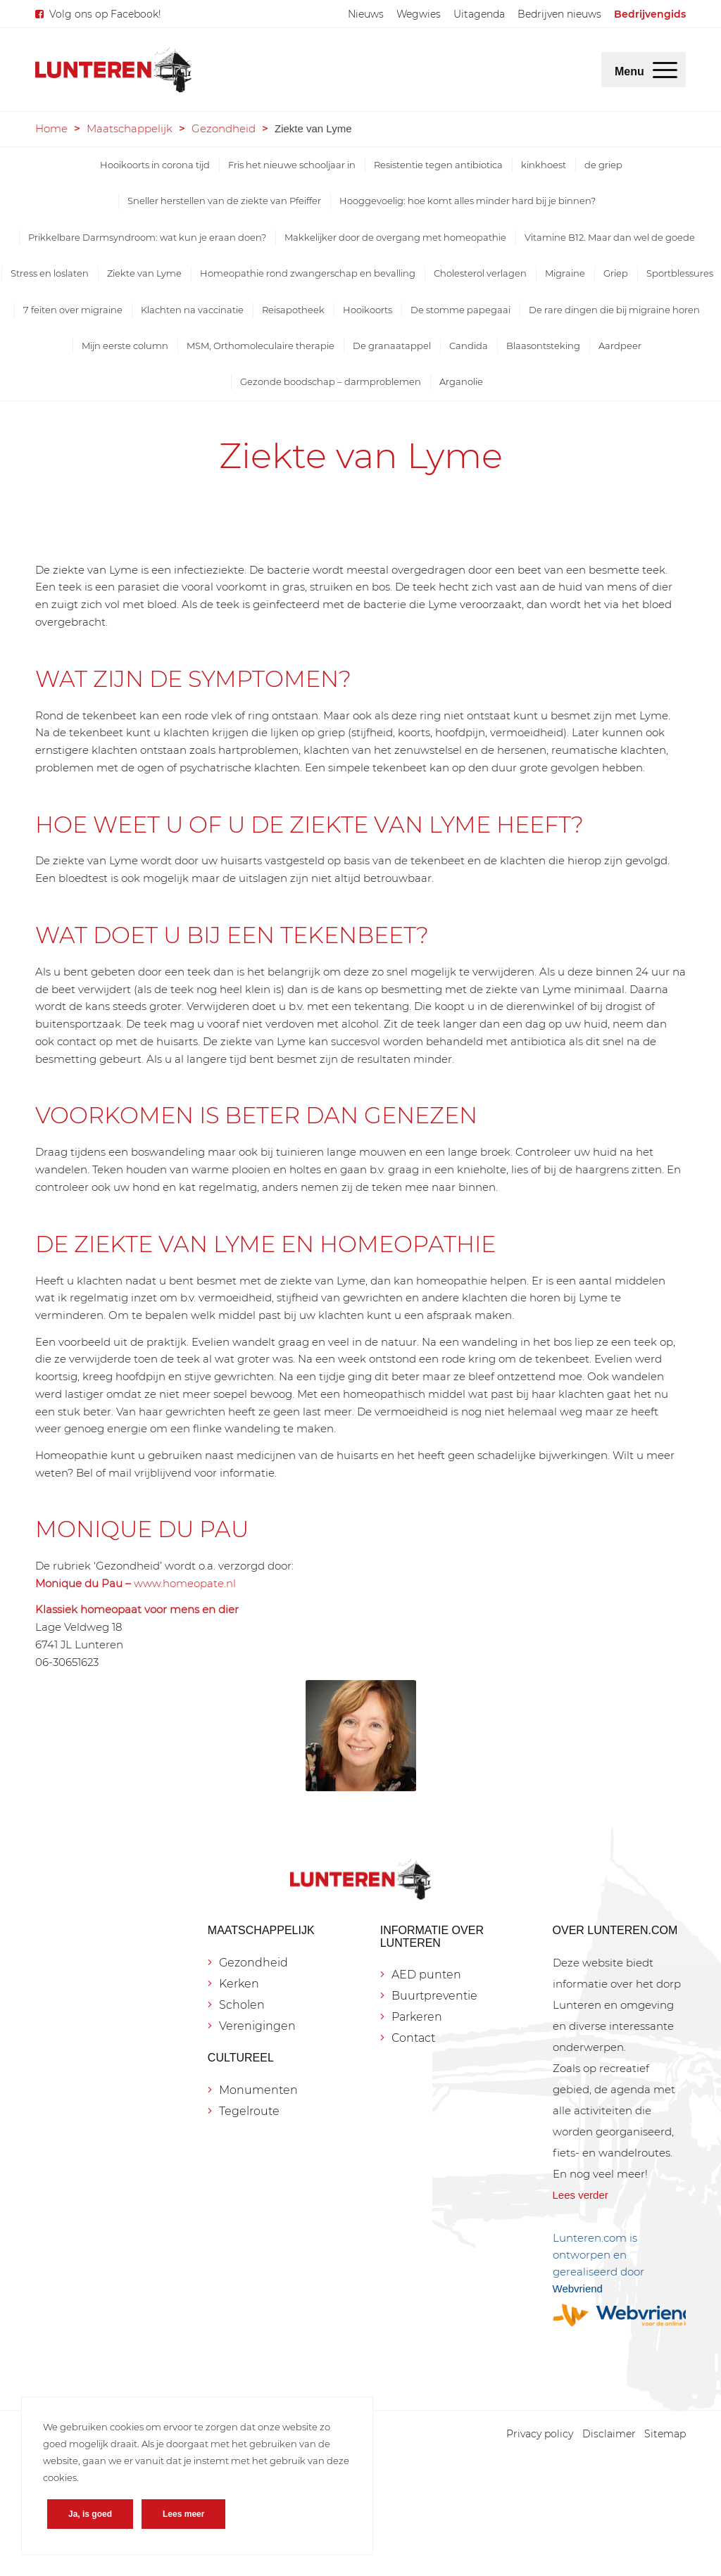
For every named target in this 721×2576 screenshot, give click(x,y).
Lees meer (183, 2514)
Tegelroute (249, 2111)
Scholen (242, 2005)
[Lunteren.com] (113, 69)
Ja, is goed (90, 2514)
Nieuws (366, 14)
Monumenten (258, 2090)
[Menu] (665, 69)
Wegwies (418, 14)
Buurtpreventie (434, 1995)
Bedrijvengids (650, 14)
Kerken (239, 1983)
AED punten (426, 1974)
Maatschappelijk (130, 128)
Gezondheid (224, 128)
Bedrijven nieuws (559, 14)
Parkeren (416, 2016)
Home (51, 128)
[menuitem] (366, 14)
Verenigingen (257, 2026)
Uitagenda (479, 14)
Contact (413, 2038)
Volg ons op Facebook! (105, 14)
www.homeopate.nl (185, 1583)
